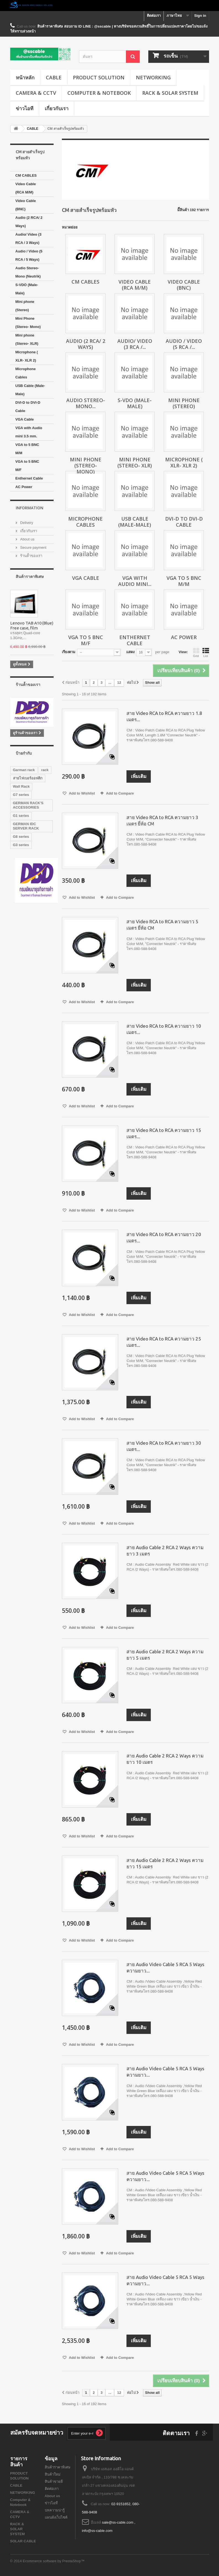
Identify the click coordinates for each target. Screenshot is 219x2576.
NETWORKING (153, 77)
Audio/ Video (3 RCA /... (134, 344)
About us (27, 539)
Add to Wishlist (81, 793)
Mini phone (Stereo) (25, 306)
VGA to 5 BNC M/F (27, 465)
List (205, 653)
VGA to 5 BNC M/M (27, 449)
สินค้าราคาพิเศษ (30, 576)
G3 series (21, 845)
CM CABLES (26, 175)
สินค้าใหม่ (52, 2474)
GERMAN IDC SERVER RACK (26, 826)
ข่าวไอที (24, 108)
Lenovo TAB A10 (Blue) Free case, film (31, 625)
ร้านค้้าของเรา (31, 556)
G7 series (21, 795)
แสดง (130, 652)
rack (45, 770)
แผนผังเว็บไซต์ (56, 2517)
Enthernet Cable (29, 478)
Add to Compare (120, 793)
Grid (196, 653)
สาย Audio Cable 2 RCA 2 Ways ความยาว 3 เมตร (165, 1550)
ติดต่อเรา (154, 16)
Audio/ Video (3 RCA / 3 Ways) (28, 238)
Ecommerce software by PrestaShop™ (54, 2561)
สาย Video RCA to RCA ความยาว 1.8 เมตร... (164, 716)
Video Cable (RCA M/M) (25, 188)
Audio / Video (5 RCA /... (184, 344)
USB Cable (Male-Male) (30, 390)
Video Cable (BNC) (25, 205)
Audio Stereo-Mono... (85, 403)
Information (29, 507)
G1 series (21, 816)
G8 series (21, 837)
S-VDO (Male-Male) (26, 289)
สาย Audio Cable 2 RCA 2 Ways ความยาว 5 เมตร (165, 1654)
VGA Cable (24, 419)
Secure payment (32, 547)
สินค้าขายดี (54, 2482)
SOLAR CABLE (23, 2541)
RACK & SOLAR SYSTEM (170, 93)
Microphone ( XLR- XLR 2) (26, 356)
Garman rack (24, 770)
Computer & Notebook (99, 93)
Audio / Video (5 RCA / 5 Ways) (29, 255)
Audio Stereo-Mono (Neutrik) (28, 272)
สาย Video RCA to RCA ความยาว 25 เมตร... (163, 1342)
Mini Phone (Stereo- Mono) (28, 322)
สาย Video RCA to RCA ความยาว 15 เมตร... (163, 1133)
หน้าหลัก (25, 77)
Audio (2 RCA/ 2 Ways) (29, 222)
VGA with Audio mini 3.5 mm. (28, 432)
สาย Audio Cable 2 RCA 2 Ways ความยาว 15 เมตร (165, 1863)
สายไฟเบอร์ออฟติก (28, 778)
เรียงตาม (68, 652)
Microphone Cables (25, 373)
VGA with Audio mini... (134, 581)
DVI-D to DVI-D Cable (27, 406)
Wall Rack (21, 786)
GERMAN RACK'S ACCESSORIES (28, 805)
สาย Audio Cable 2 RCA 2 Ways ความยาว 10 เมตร (165, 1759)
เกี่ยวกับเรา (56, 108)
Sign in (200, 16)
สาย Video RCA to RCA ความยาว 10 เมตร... (163, 1029)
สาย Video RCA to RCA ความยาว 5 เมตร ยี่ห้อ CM (162, 924)
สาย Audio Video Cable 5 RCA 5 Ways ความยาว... (165, 1967)
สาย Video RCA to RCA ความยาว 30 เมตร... (163, 1446)
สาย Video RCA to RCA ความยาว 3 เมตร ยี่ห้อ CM (162, 820)
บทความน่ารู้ (55, 2510)
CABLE (54, 77)
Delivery (26, 523)
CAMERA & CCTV (36, 93)
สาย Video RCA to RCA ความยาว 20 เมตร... (163, 1237)
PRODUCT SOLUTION (99, 77)
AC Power (23, 487)
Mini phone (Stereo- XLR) (26, 339)
